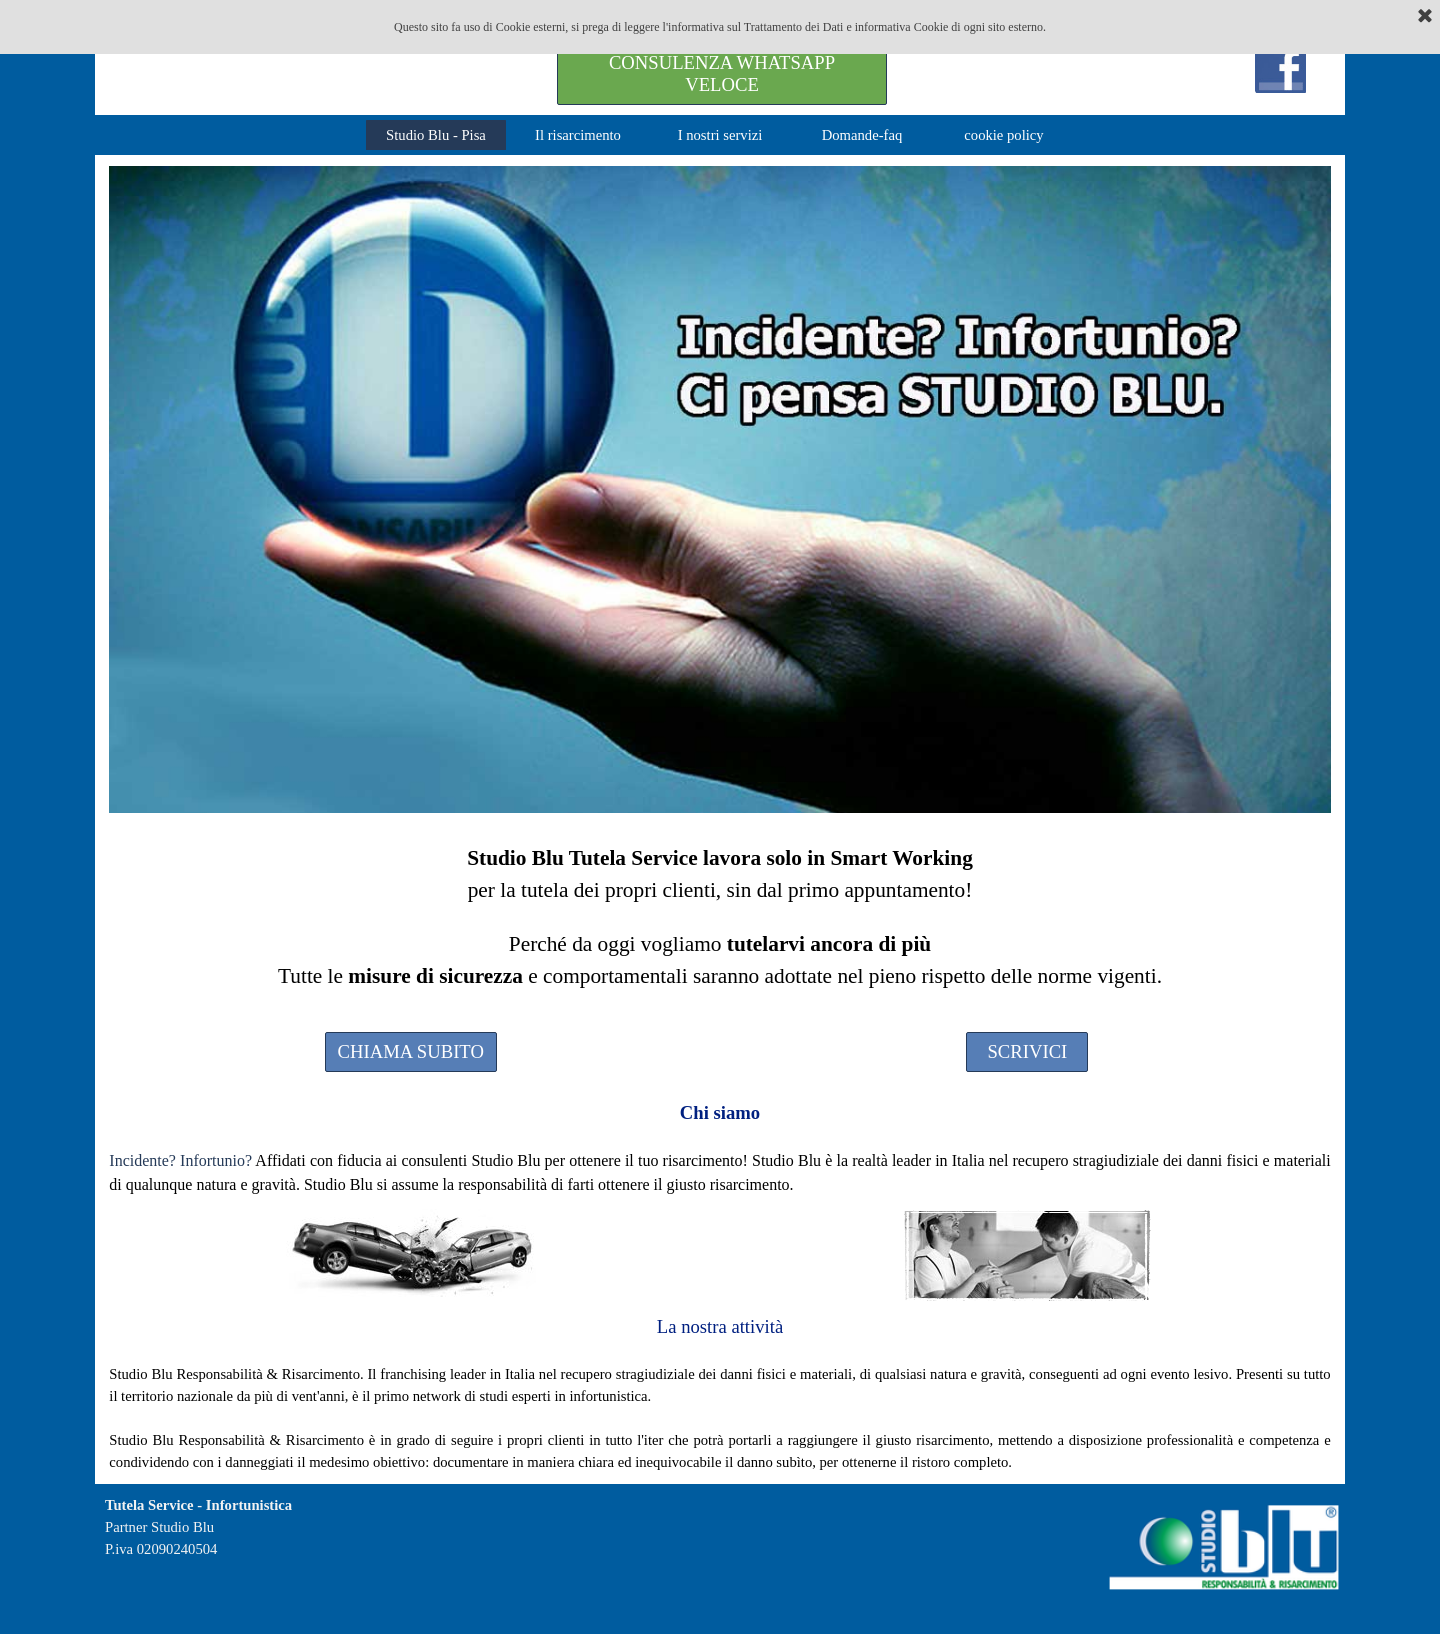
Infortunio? (216, 1160)
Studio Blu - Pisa (436, 135)
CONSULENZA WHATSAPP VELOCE (722, 73)
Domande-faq (862, 135)
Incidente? (142, 1160)
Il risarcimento (578, 135)
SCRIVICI (1027, 1051)
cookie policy (1003, 135)
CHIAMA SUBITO (411, 1051)
